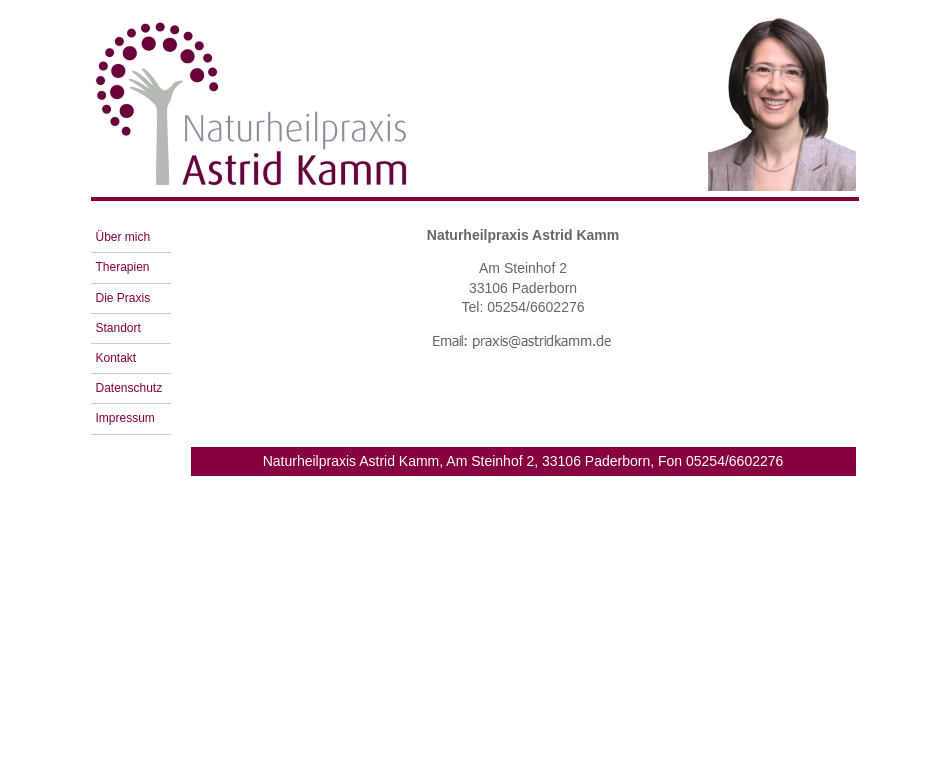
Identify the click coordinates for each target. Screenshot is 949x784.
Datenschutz (129, 388)
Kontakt (116, 358)
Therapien (123, 267)
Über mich (123, 237)
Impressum (125, 418)
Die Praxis (123, 298)
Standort (118, 328)
